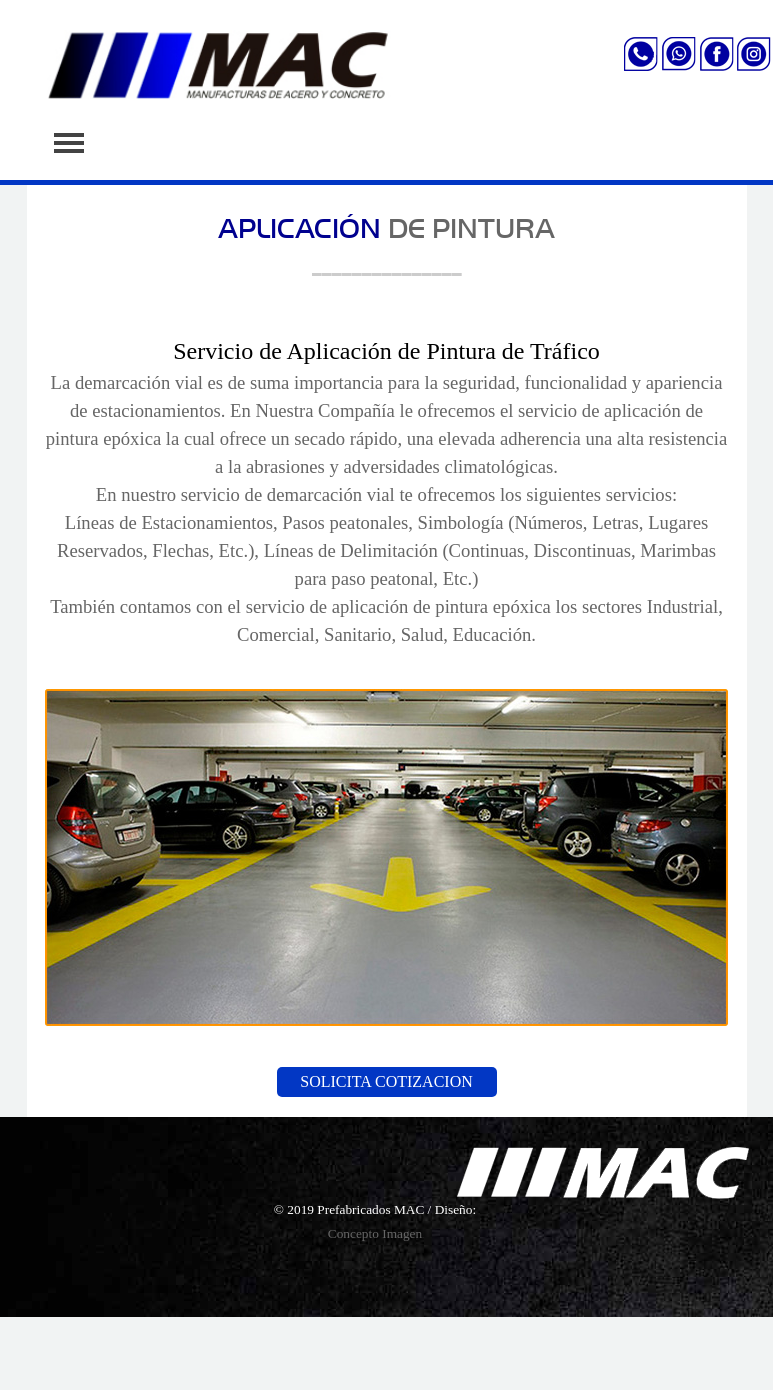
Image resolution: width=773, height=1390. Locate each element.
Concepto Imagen (375, 1233)
